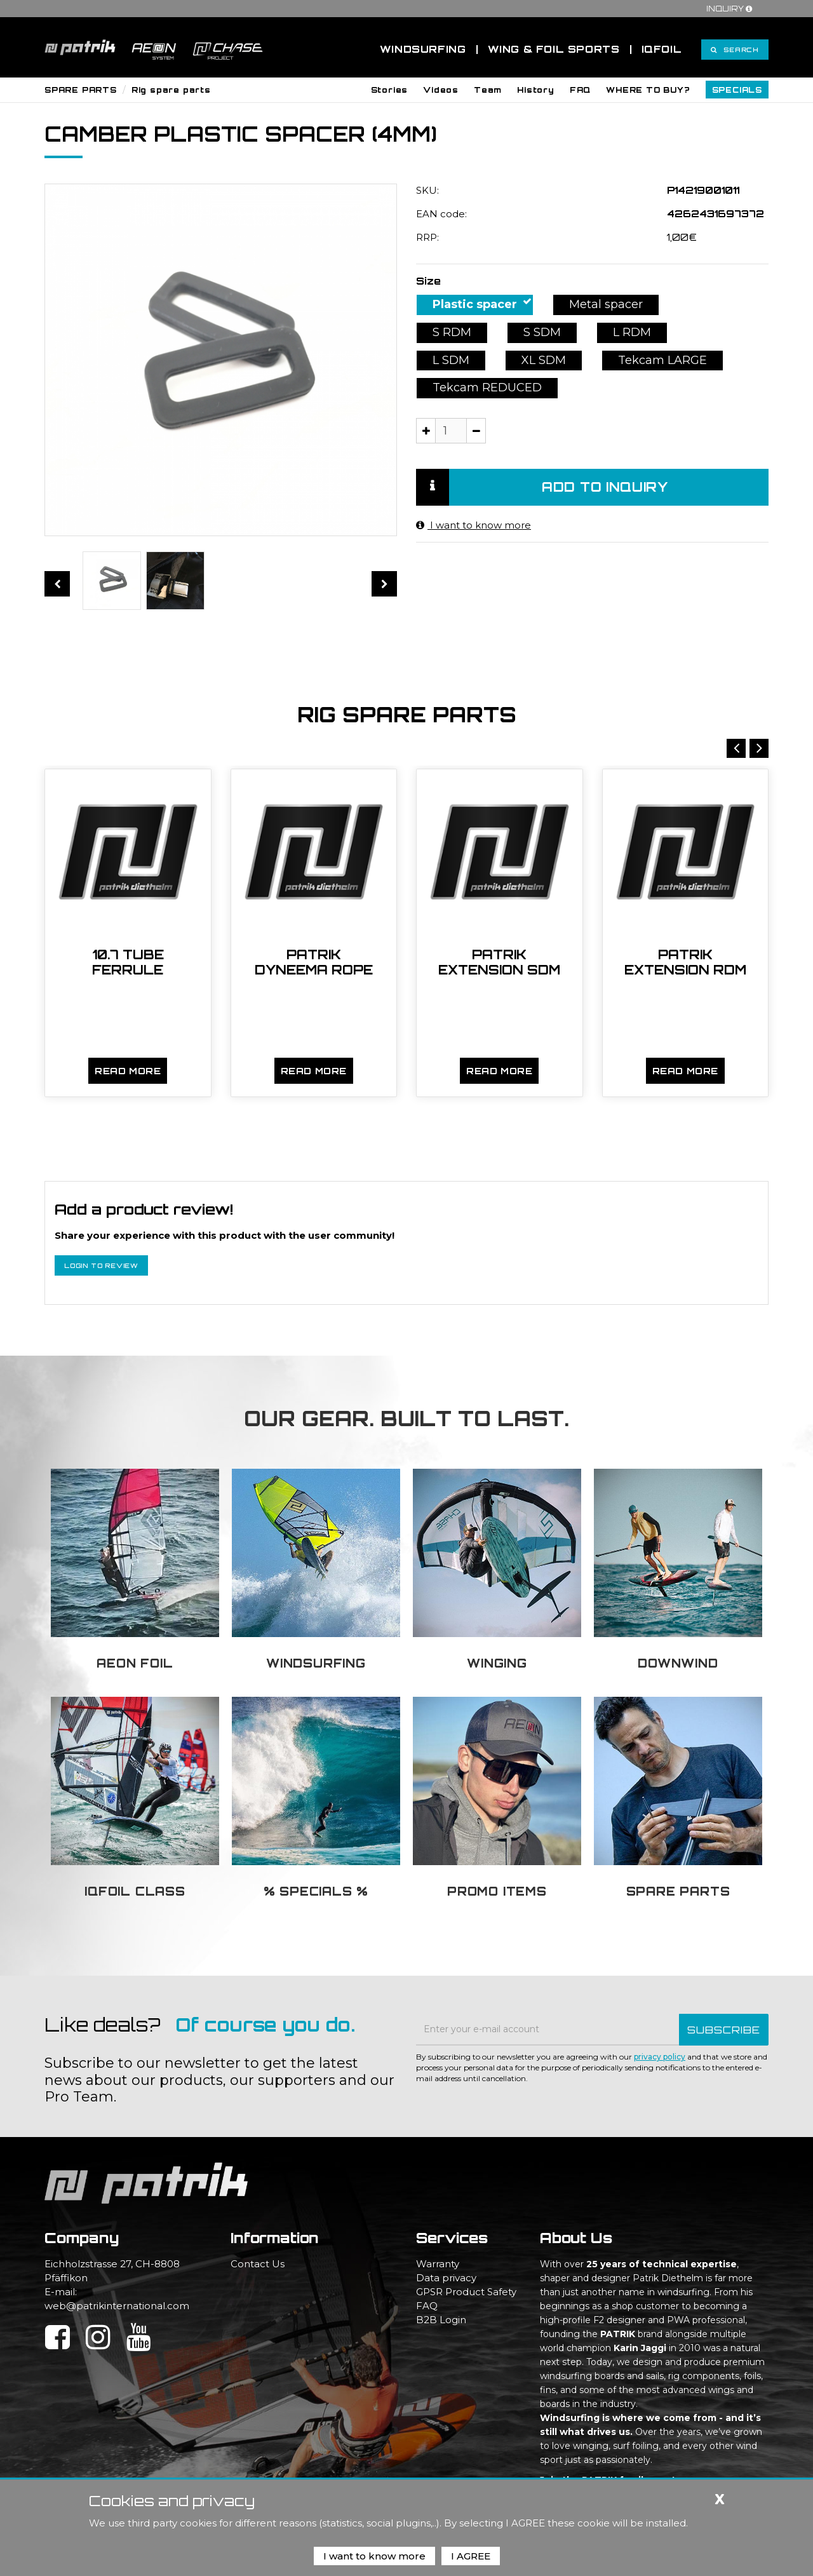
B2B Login (441, 2320)
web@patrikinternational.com (116, 2306)
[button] (389, 89)
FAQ (427, 2306)
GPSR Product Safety (466, 2292)
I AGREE (470, 2556)
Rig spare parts (171, 90)
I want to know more (473, 525)
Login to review (101, 1265)
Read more (128, 1070)
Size (428, 280)
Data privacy (446, 2278)
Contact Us (258, 2264)
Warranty (437, 2264)
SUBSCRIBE (723, 2029)
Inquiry (731, 8)
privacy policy (659, 2056)
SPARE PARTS (80, 90)
